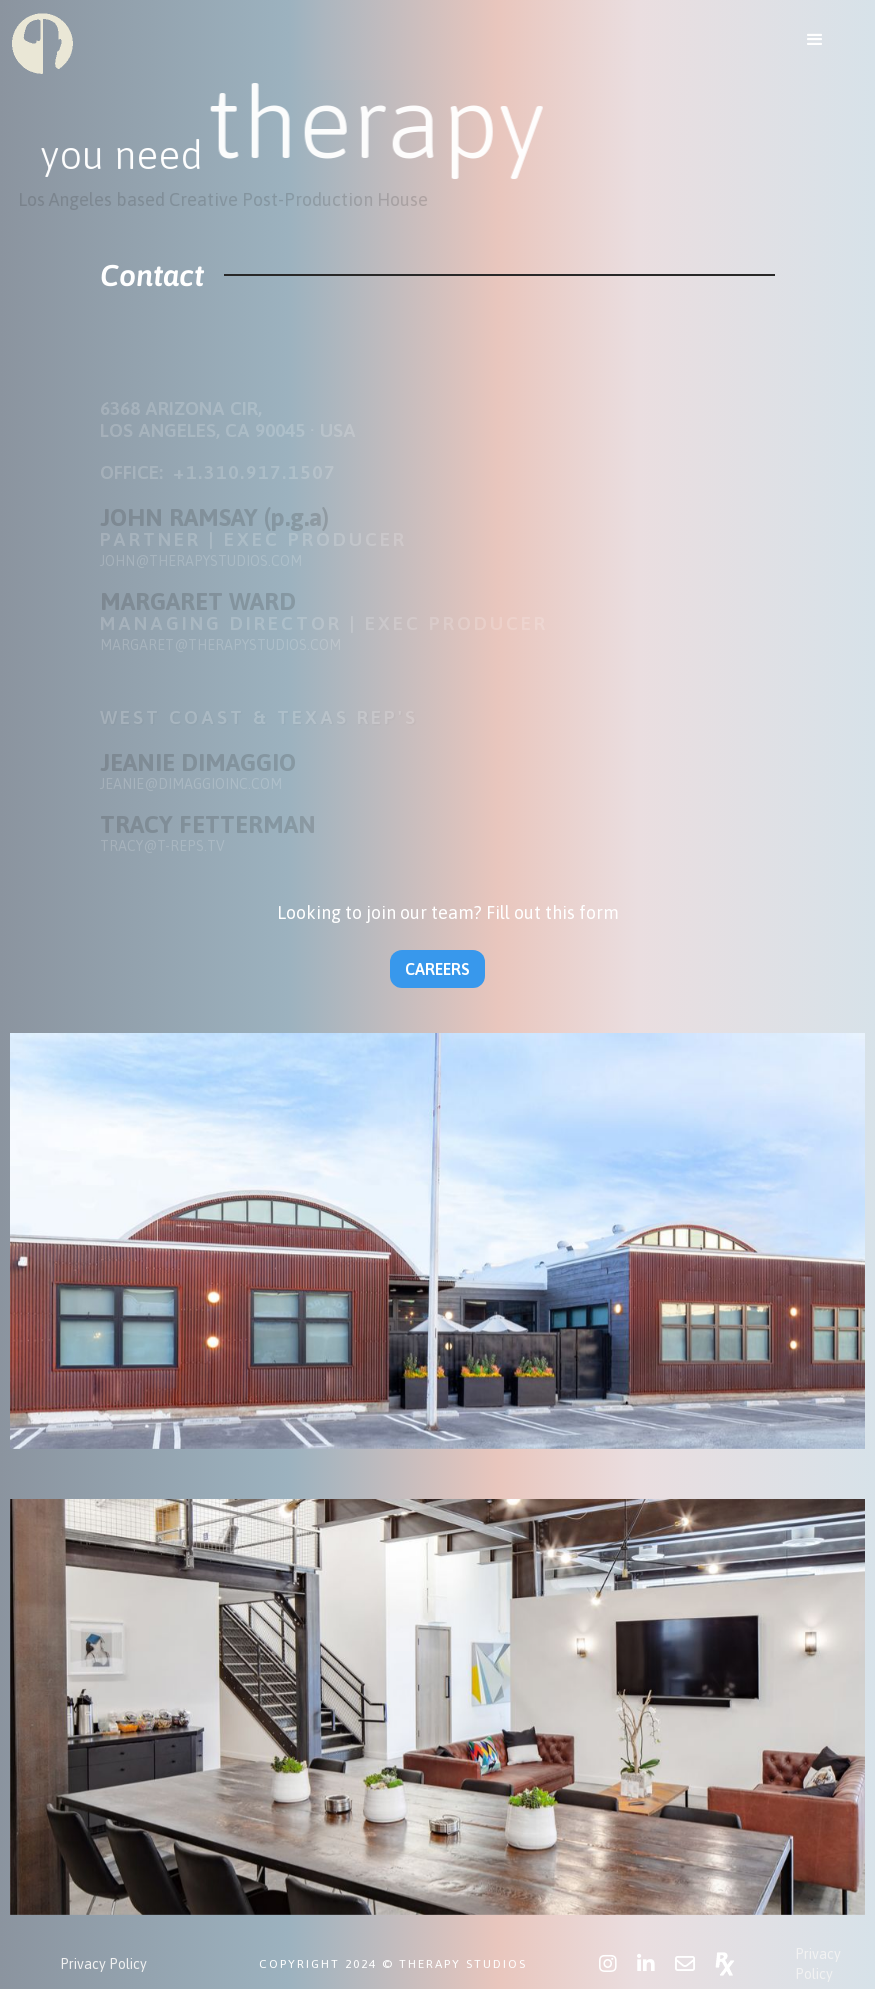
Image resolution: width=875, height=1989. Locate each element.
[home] (42, 42)
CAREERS (437, 969)
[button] (815, 40)
